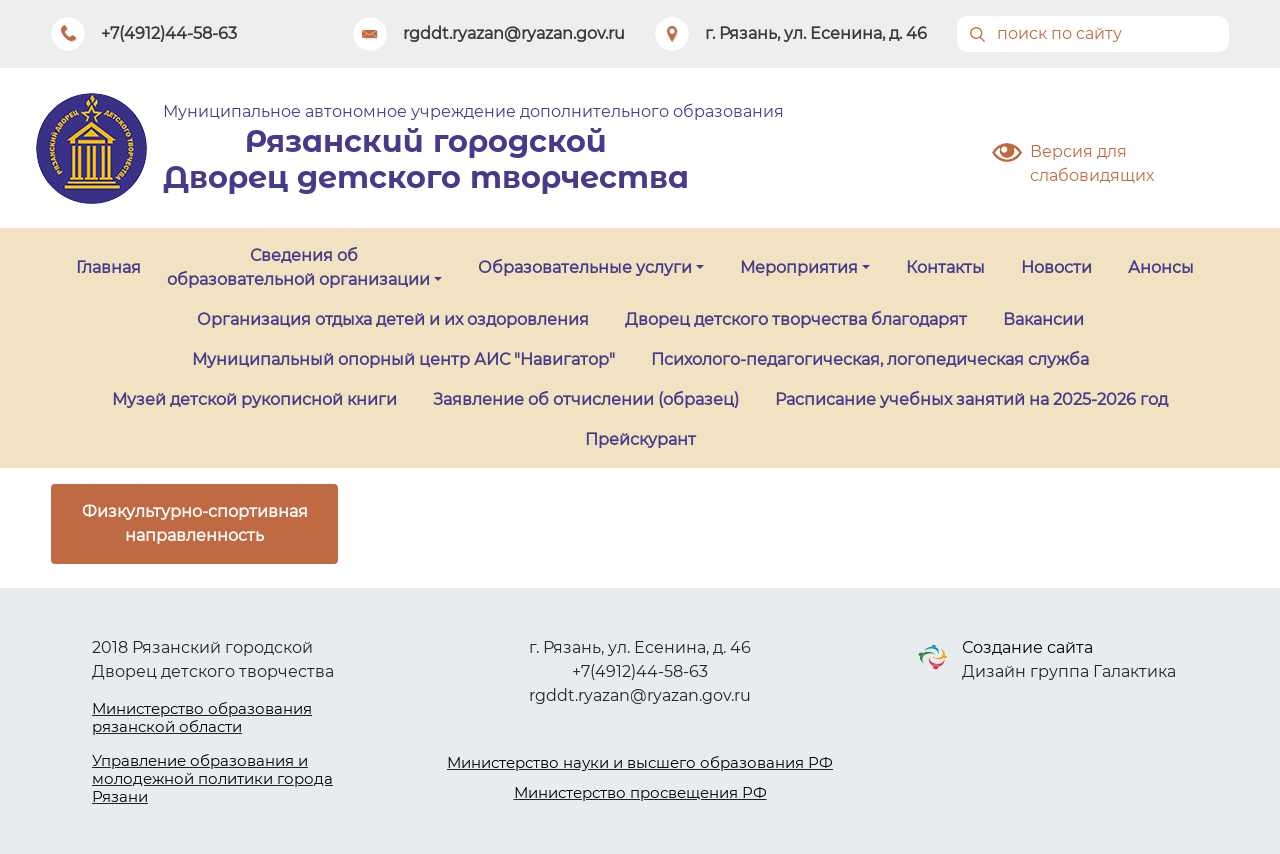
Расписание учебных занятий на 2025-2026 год (971, 399)
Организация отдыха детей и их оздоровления (393, 319)
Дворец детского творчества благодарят (796, 319)
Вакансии (1043, 319)
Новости (1056, 267)
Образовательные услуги (585, 267)
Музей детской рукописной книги (254, 399)
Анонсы (1161, 267)
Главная (108, 267)
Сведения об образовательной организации (298, 267)
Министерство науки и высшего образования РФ (640, 762)
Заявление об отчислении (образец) (586, 399)
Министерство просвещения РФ (640, 792)
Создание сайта (1027, 647)
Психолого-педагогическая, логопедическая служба (870, 359)
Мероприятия (799, 267)
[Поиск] (1093, 34)
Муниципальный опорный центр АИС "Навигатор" (403, 359)
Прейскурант (640, 439)
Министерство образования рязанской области (202, 717)
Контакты (945, 267)
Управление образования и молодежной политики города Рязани (212, 778)
